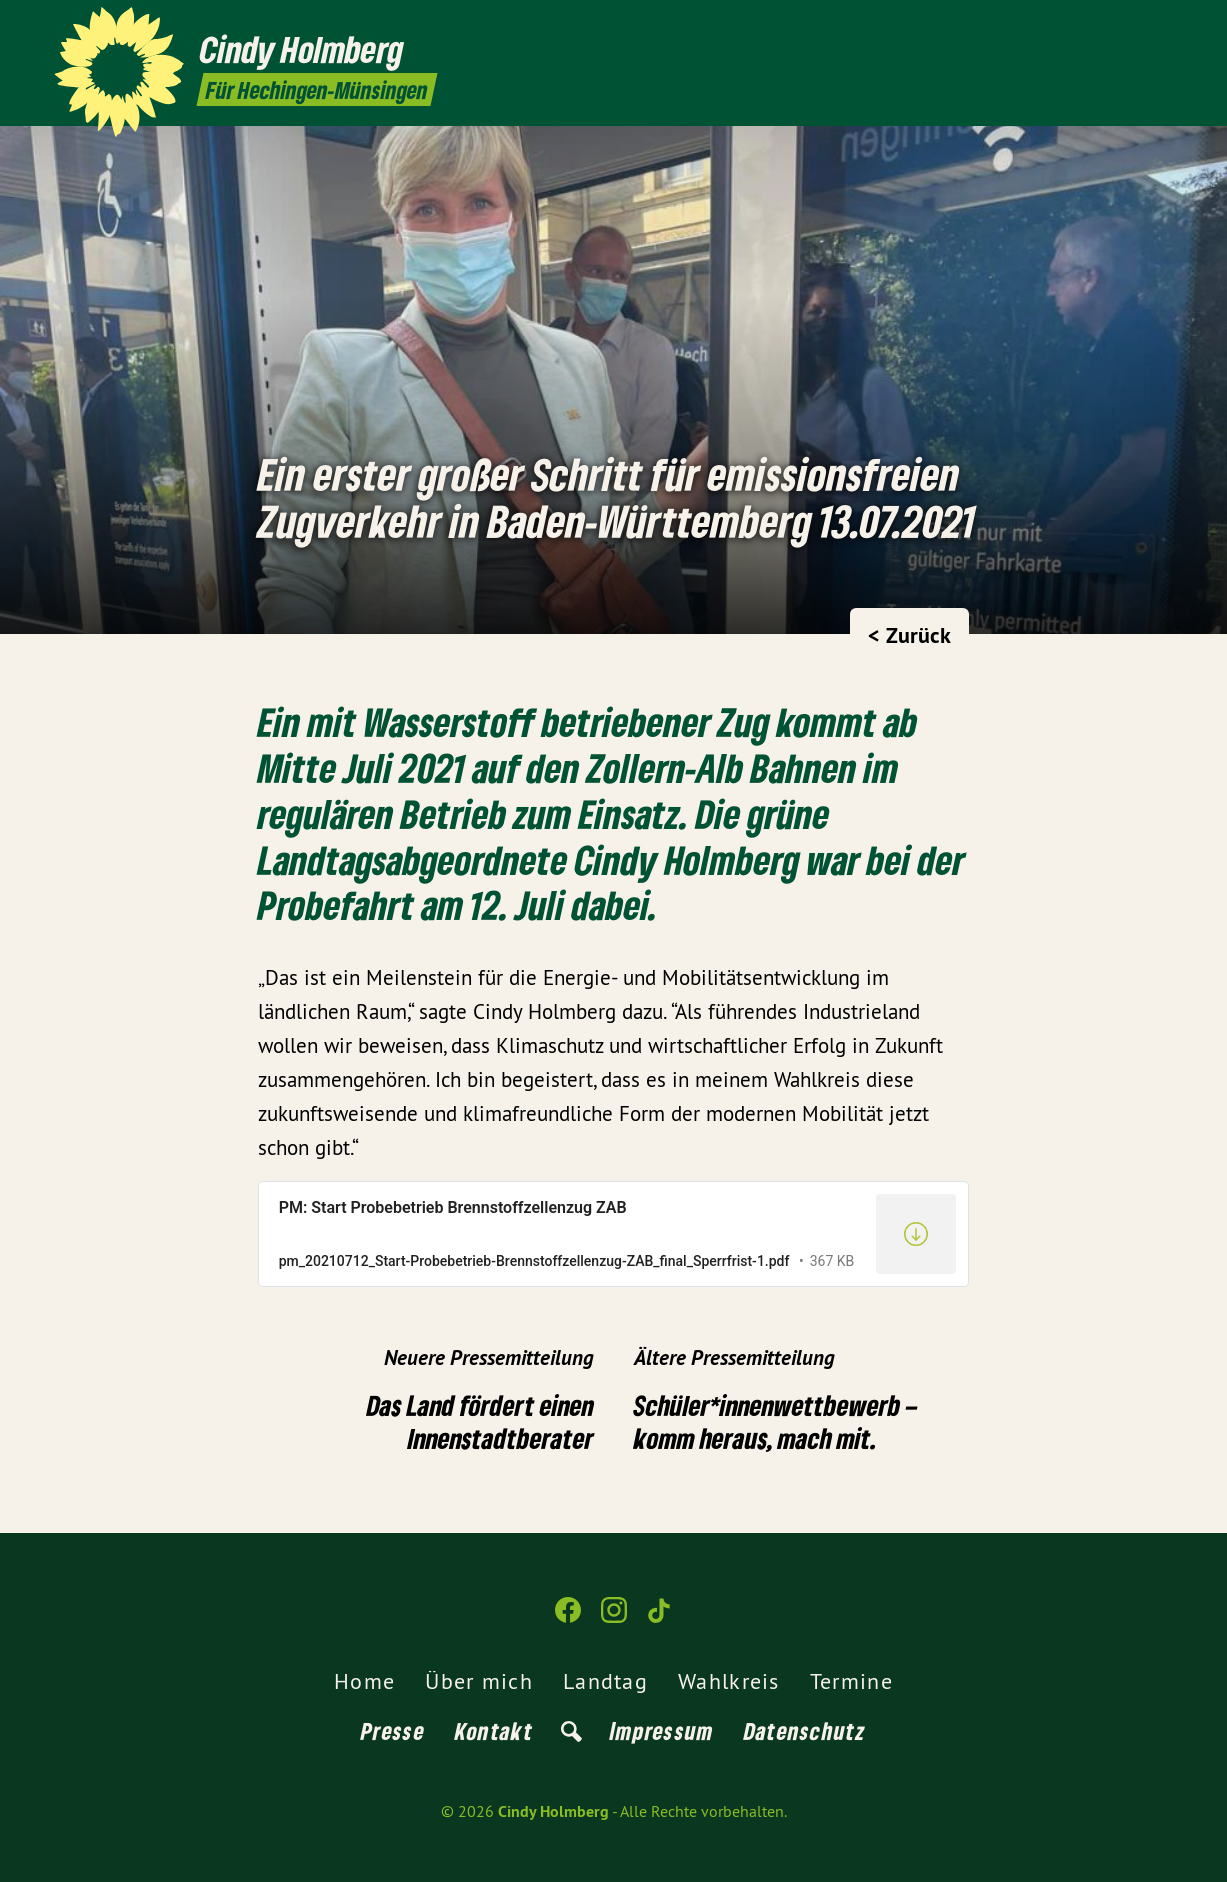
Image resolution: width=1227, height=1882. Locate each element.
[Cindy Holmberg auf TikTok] (1162, 27)
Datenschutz (805, 1730)
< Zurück (909, 635)
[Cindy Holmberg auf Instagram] (1132, 27)
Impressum (662, 1730)
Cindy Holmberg (553, 1811)
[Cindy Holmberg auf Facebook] (1102, 27)
